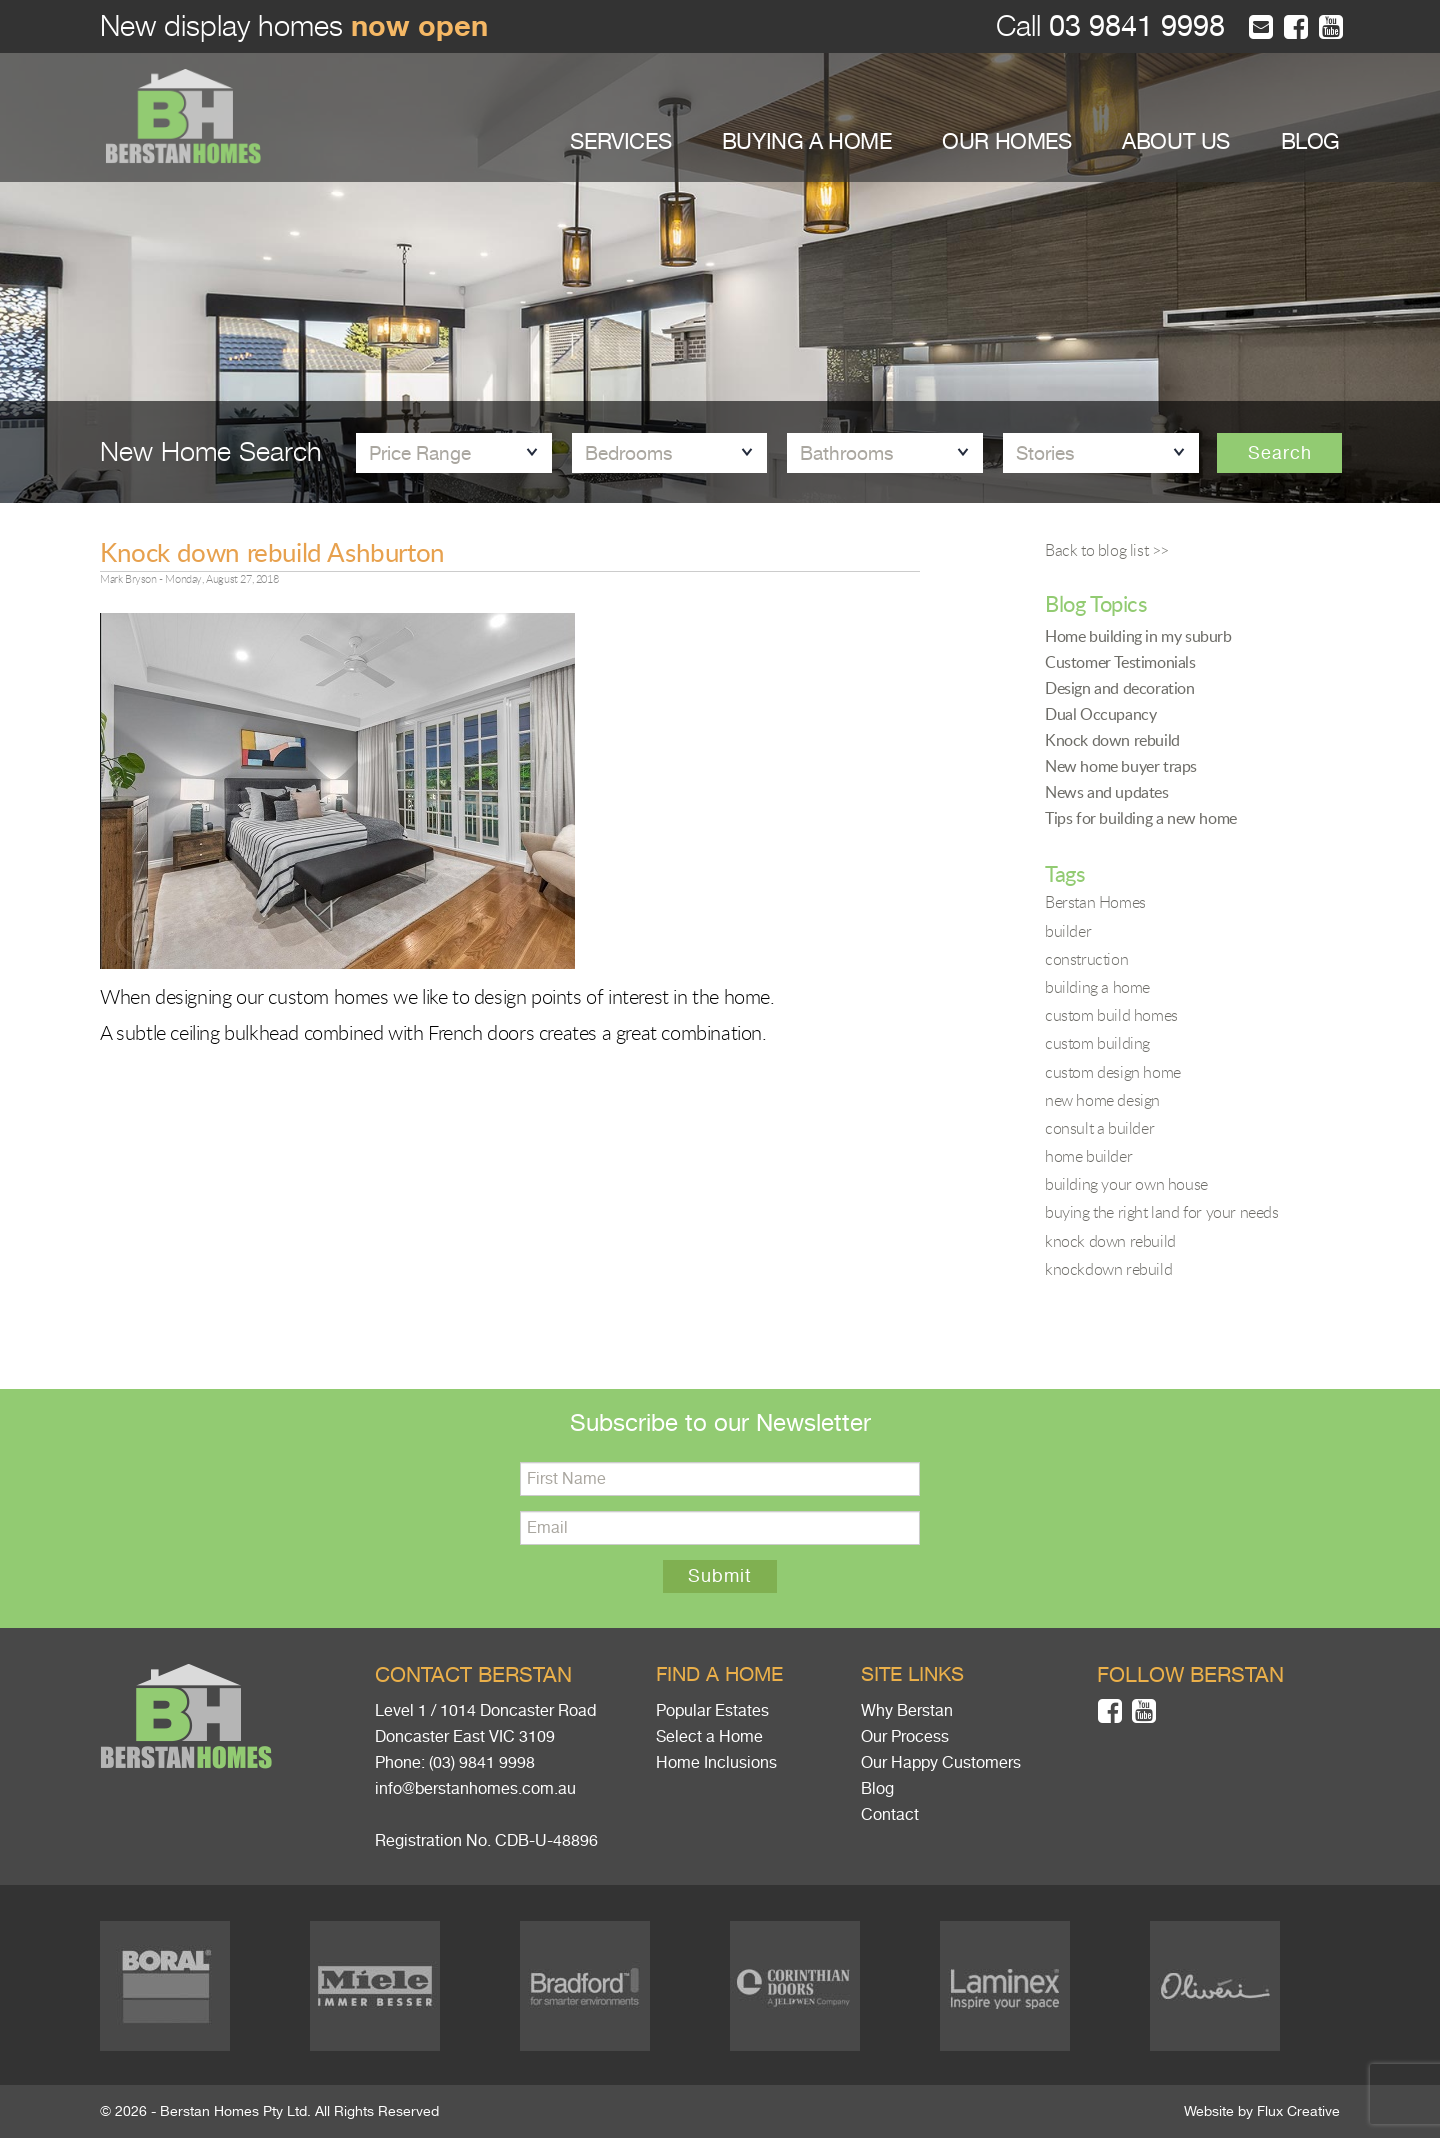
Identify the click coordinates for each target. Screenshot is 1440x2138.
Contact (890, 1815)
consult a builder (1099, 1128)
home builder (1088, 1156)
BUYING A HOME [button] (807, 141)
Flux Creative (1298, 2111)
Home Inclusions (716, 1763)
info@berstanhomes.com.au (475, 1789)
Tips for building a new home (1141, 818)
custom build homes (1111, 1015)
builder (1068, 931)
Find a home (719, 1674)
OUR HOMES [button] (1006, 141)
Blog (877, 1789)
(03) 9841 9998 (482, 1763)
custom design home (1113, 1072)
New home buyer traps (1121, 766)
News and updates (1107, 792)
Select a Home (709, 1737)
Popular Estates (712, 1711)
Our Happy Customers (941, 1763)
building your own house (1126, 1184)
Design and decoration (1120, 688)
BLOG (1310, 141)
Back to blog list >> (1107, 550)
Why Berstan (907, 1711)
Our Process (905, 1737)
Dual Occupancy (1100, 714)
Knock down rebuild (1112, 740)
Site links (912, 1674)
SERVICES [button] (620, 141)
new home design (1102, 1100)
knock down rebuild (1110, 1241)
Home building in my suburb (1138, 636)
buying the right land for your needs (1162, 1212)
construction (1086, 959)
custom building (1097, 1043)
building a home (1097, 987)
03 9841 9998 (1133, 26)
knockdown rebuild (1108, 1269)
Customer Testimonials (1120, 662)
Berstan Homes (1095, 902)
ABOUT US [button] (1176, 141)
